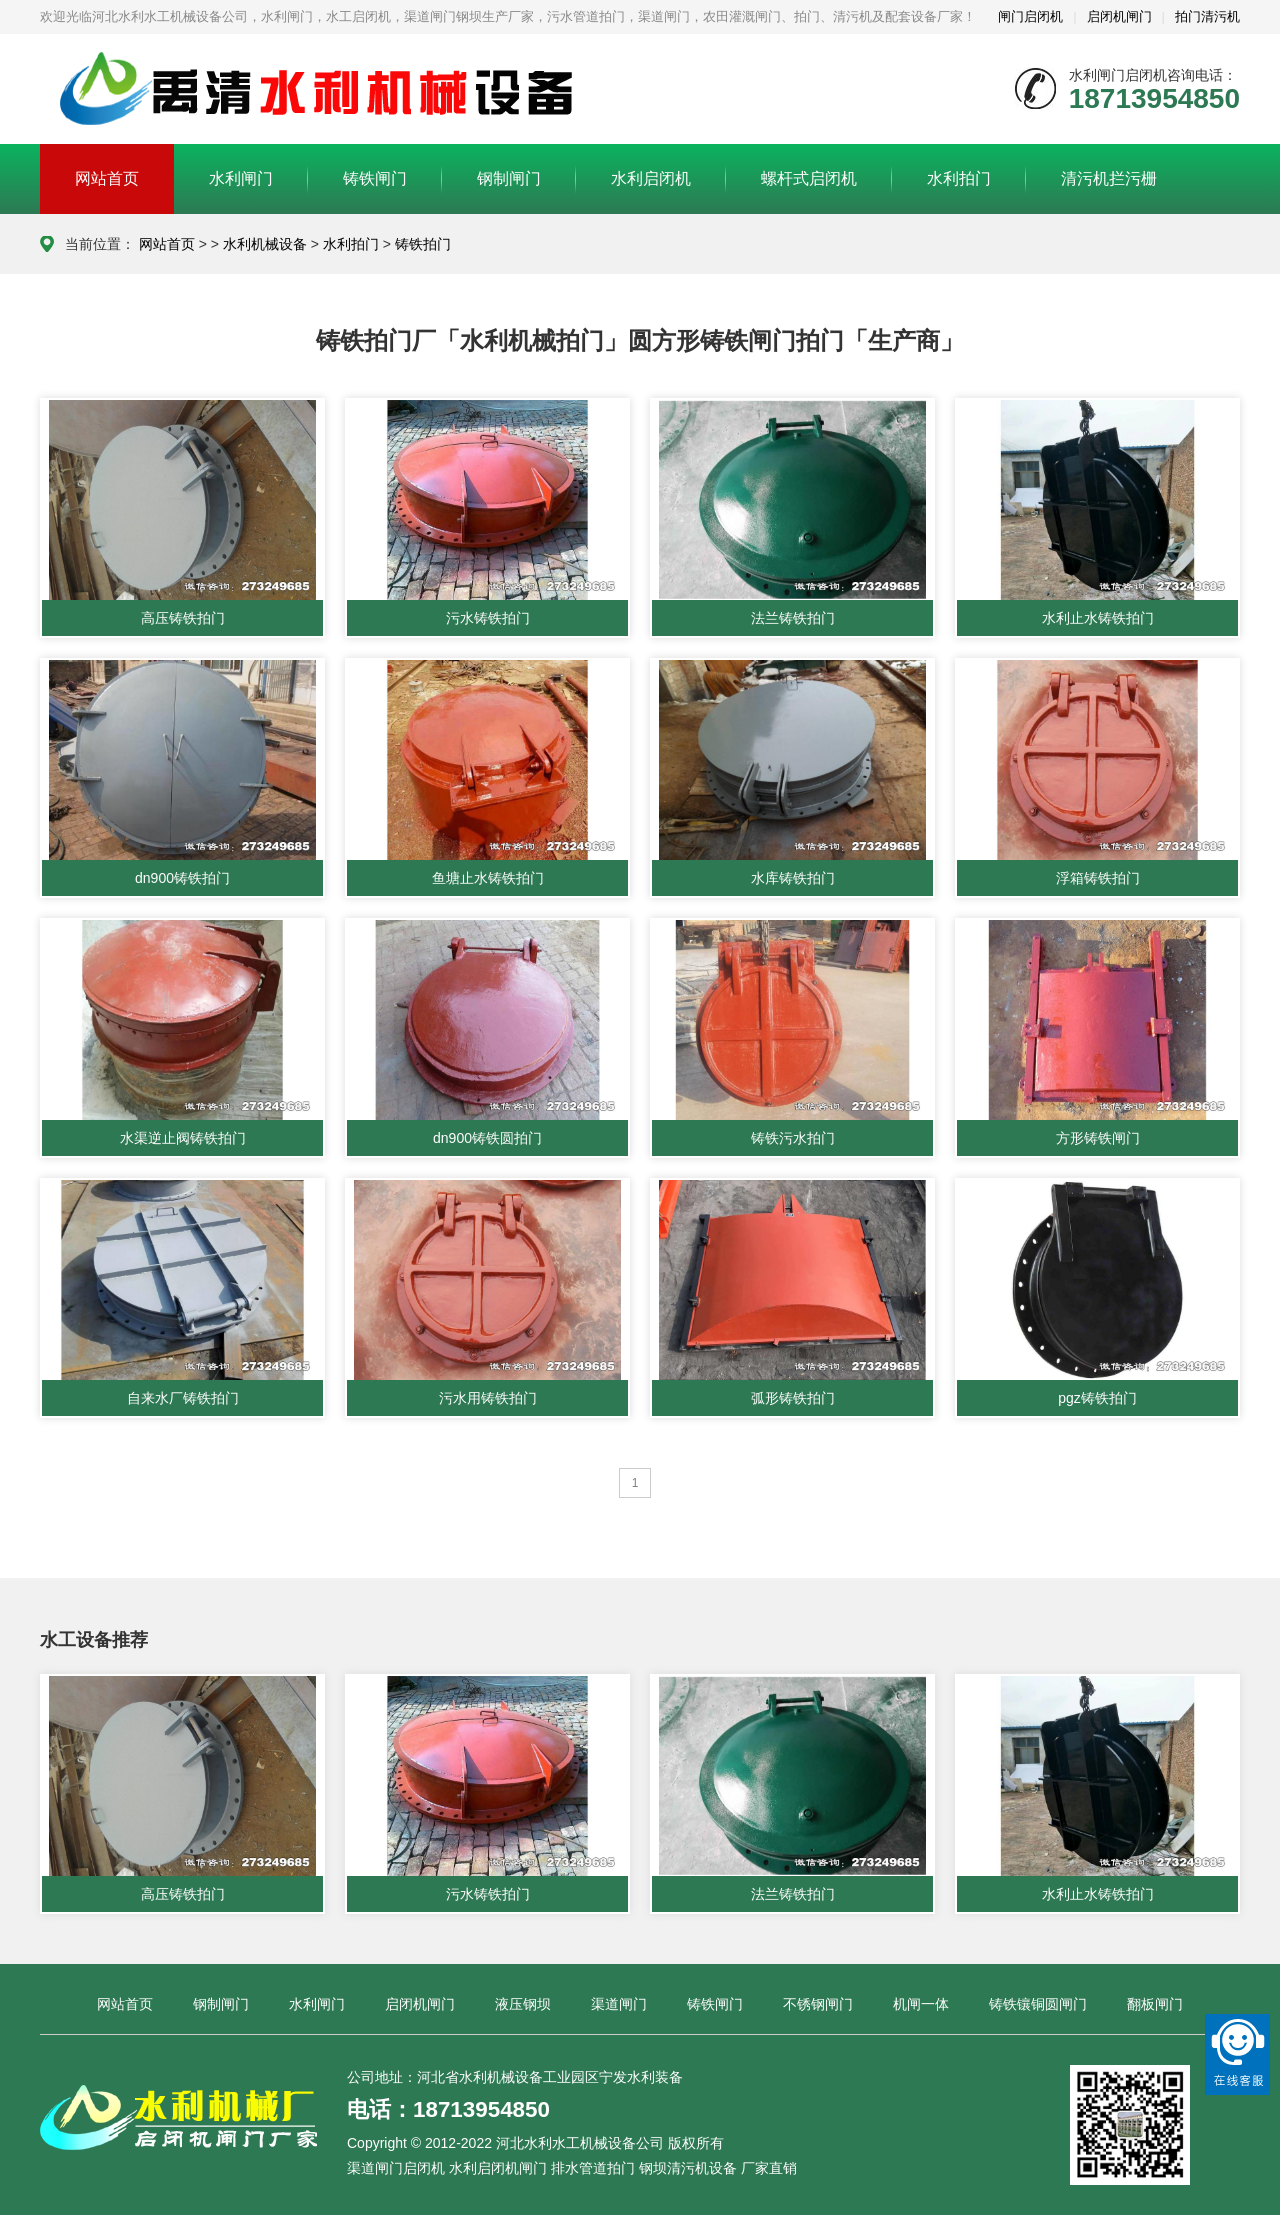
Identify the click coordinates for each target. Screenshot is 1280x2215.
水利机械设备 (265, 244)
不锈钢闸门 (818, 2004)
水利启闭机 (651, 178)
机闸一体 (921, 2004)
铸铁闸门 (375, 178)
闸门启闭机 (1030, 16)
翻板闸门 (1155, 2004)
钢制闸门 (509, 178)
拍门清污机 (1207, 16)
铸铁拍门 (423, 244)
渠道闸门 (619, 2004)
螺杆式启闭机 (809, 178)
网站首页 (107, 178)
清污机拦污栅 (1109, 178)
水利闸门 (241, 178)
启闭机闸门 (1119, 16)
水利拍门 (959, 178)
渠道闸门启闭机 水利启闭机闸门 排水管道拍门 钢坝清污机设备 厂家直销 (572, 2168)
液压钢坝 (523, 2004)
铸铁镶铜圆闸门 (1038, 2004)
